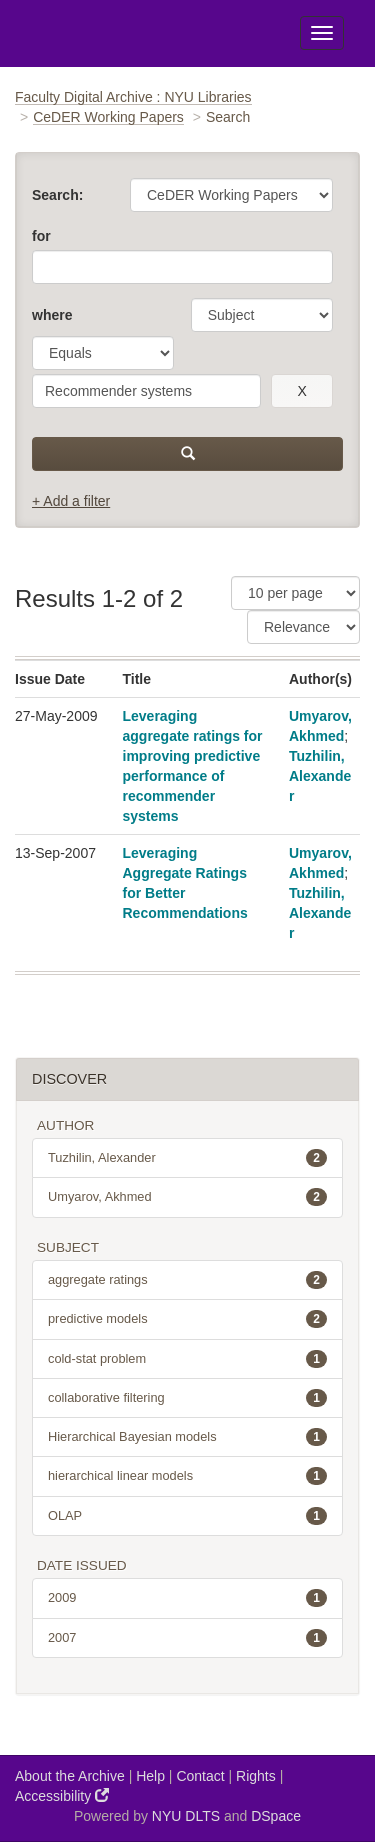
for (41, 236)
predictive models (187, 1319)
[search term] (146, 391)
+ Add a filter (71, 501)
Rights (256, 1776)
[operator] (103, 353)
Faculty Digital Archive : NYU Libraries (133, 97)
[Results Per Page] (295, 593)
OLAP (187, 1516)
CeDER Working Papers (108, 117)
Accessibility (62, 1795)
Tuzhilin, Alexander (320, 776)
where (52, 315)
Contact (200, 1776)
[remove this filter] (302, 391)
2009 (187, 1598)
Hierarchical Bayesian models (187, 1437)
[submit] (187, 454)
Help (150, 1776)
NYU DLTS (186, 1816)
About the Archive (70, 1776)
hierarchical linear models (187, 1476)
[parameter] (262, 315)
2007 (187, 1638)
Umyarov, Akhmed (187, 1197)
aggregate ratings (187, 1280)
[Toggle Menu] (322, 33)
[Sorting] (303, 627)
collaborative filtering (187, 1398)
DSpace (276, 1816)
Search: (57, 195)
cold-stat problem (187, 1359)
